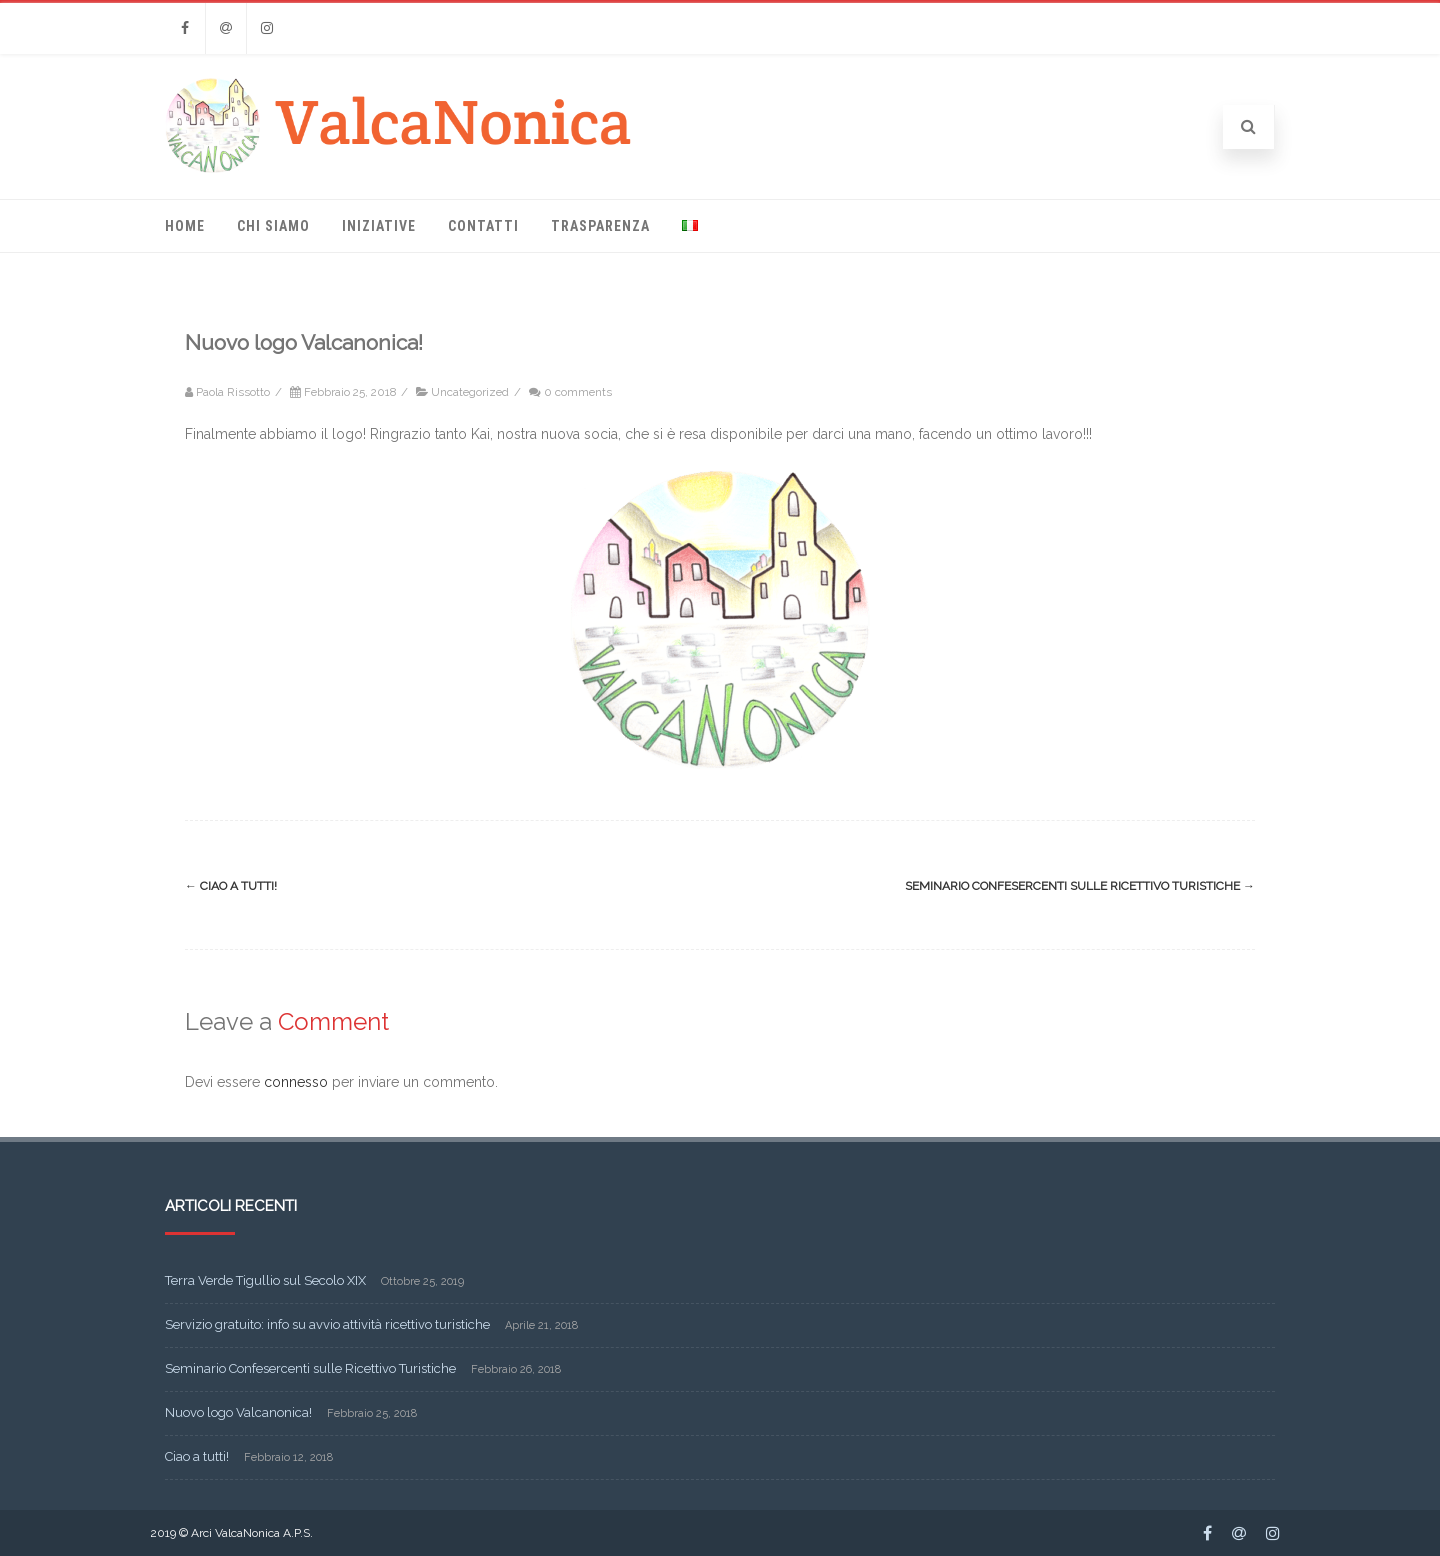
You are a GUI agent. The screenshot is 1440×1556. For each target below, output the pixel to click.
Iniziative (379, 226)
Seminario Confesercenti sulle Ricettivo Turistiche (1080, 886)
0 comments (578, 392)
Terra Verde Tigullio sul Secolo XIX (265, 1280)
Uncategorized (470, 392)
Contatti (483, 226)
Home (185, 226)
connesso (296, 1082)
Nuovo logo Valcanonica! (238, 1412)
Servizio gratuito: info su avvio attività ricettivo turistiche (327, 1324)
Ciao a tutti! (231, 886)
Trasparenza (600, 226)
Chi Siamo (273, 226)
